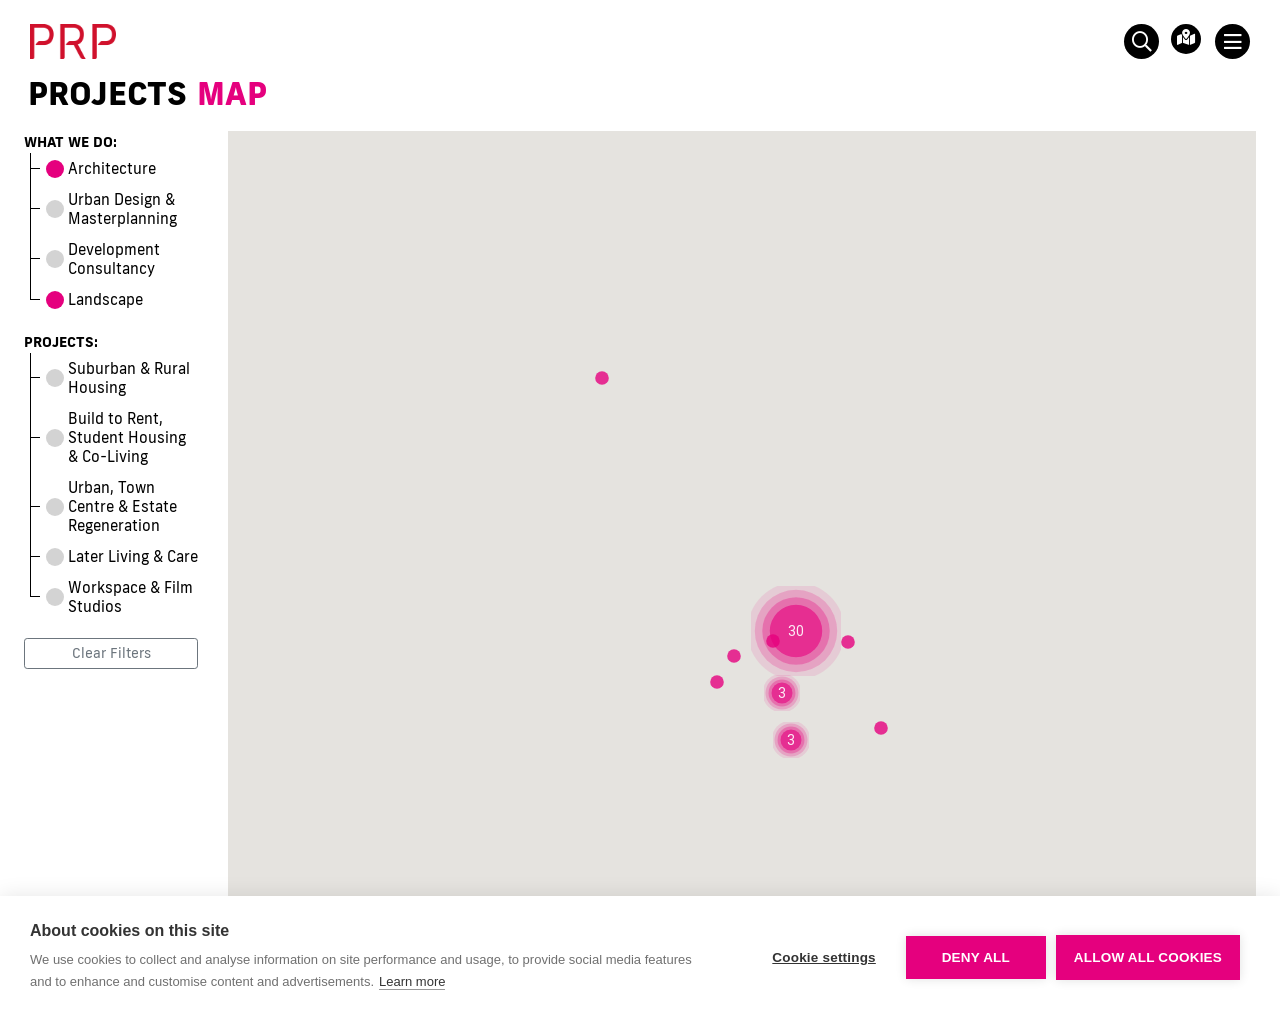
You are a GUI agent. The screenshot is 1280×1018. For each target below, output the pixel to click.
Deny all (976, 957)
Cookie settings (824, 957)
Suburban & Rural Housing (118, 378)
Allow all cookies (1148, 957)
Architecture (101, 168)
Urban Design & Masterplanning (111, 209)
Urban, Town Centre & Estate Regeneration (111, 506)
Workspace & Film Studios (119, 597)
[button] (796, 631)
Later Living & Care (122, 556)
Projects (107, 93)
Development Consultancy (103, 259)
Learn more (412, 981)
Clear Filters (111, 653)
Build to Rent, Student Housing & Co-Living (116, 437)
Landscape (94, 299)
